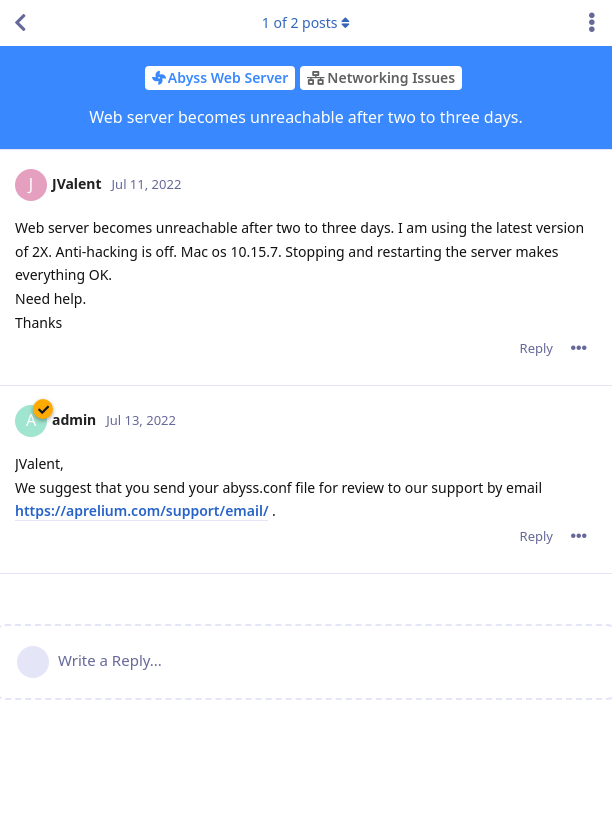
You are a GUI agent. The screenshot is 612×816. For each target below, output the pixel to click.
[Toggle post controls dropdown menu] (579, 348)
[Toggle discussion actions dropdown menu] (592, 23)
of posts (306, 22)
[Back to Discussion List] (20, 23)
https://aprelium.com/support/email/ (141, 510)
